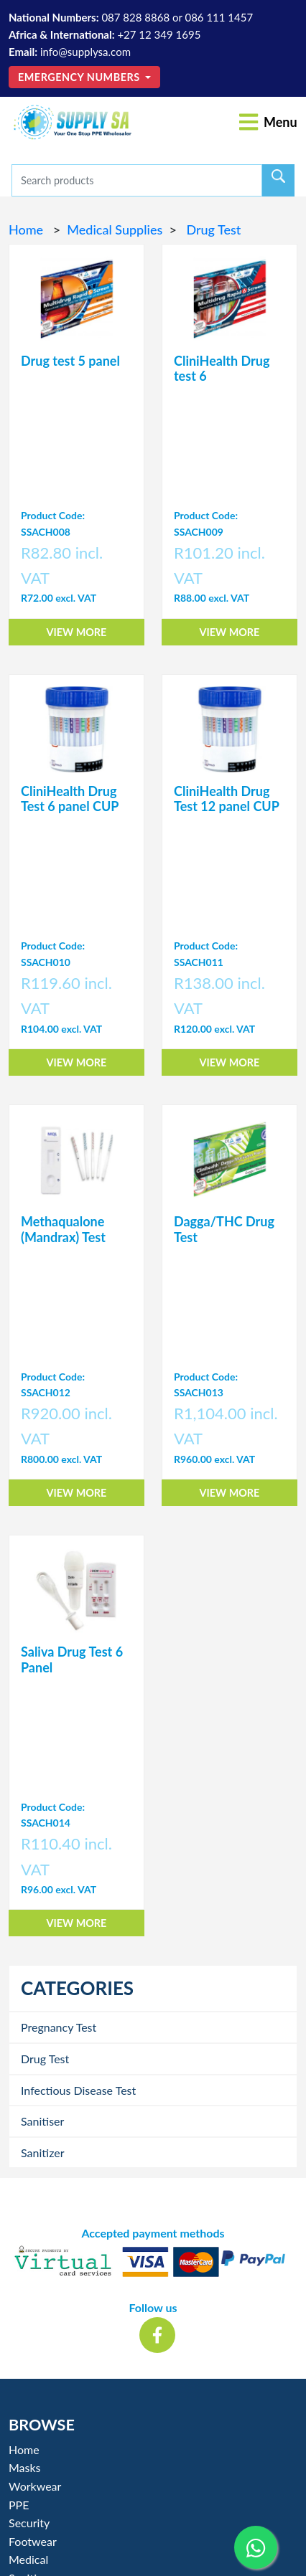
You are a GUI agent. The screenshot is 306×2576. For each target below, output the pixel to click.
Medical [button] (28, 2559)
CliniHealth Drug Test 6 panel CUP (70, 799)
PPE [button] (19, 2504)
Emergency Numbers (80, 77)
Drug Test (212, 229)
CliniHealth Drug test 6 (221, 368)
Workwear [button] (35, 2486)
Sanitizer (43, 2152)
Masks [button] (25, 2467)
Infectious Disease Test (78, 2090)
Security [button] (29, 2522)
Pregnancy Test (58, 2027)
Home (28, 229)
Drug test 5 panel (70, 361)
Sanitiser (42, 2121)
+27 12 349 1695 (158, 34)
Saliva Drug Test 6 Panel (72, 1659)
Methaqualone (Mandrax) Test (63, 1229)
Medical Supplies (114, 229)
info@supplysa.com (85, 51)
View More (77, 632)
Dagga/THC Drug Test (224, 1229)
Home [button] (24, 2449)
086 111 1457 (219, 17)
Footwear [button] (33, 2541)
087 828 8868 (135, 17)
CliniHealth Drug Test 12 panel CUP (226, 799)
